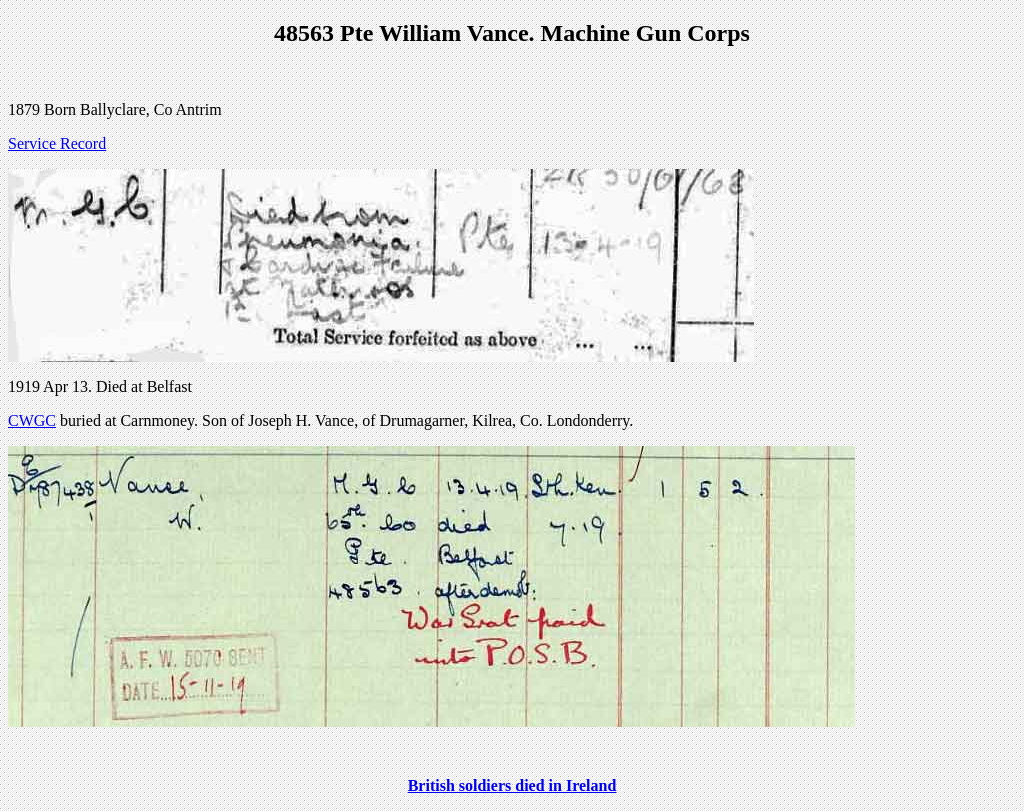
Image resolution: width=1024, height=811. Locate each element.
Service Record (57, 143)
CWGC (32, 420)
